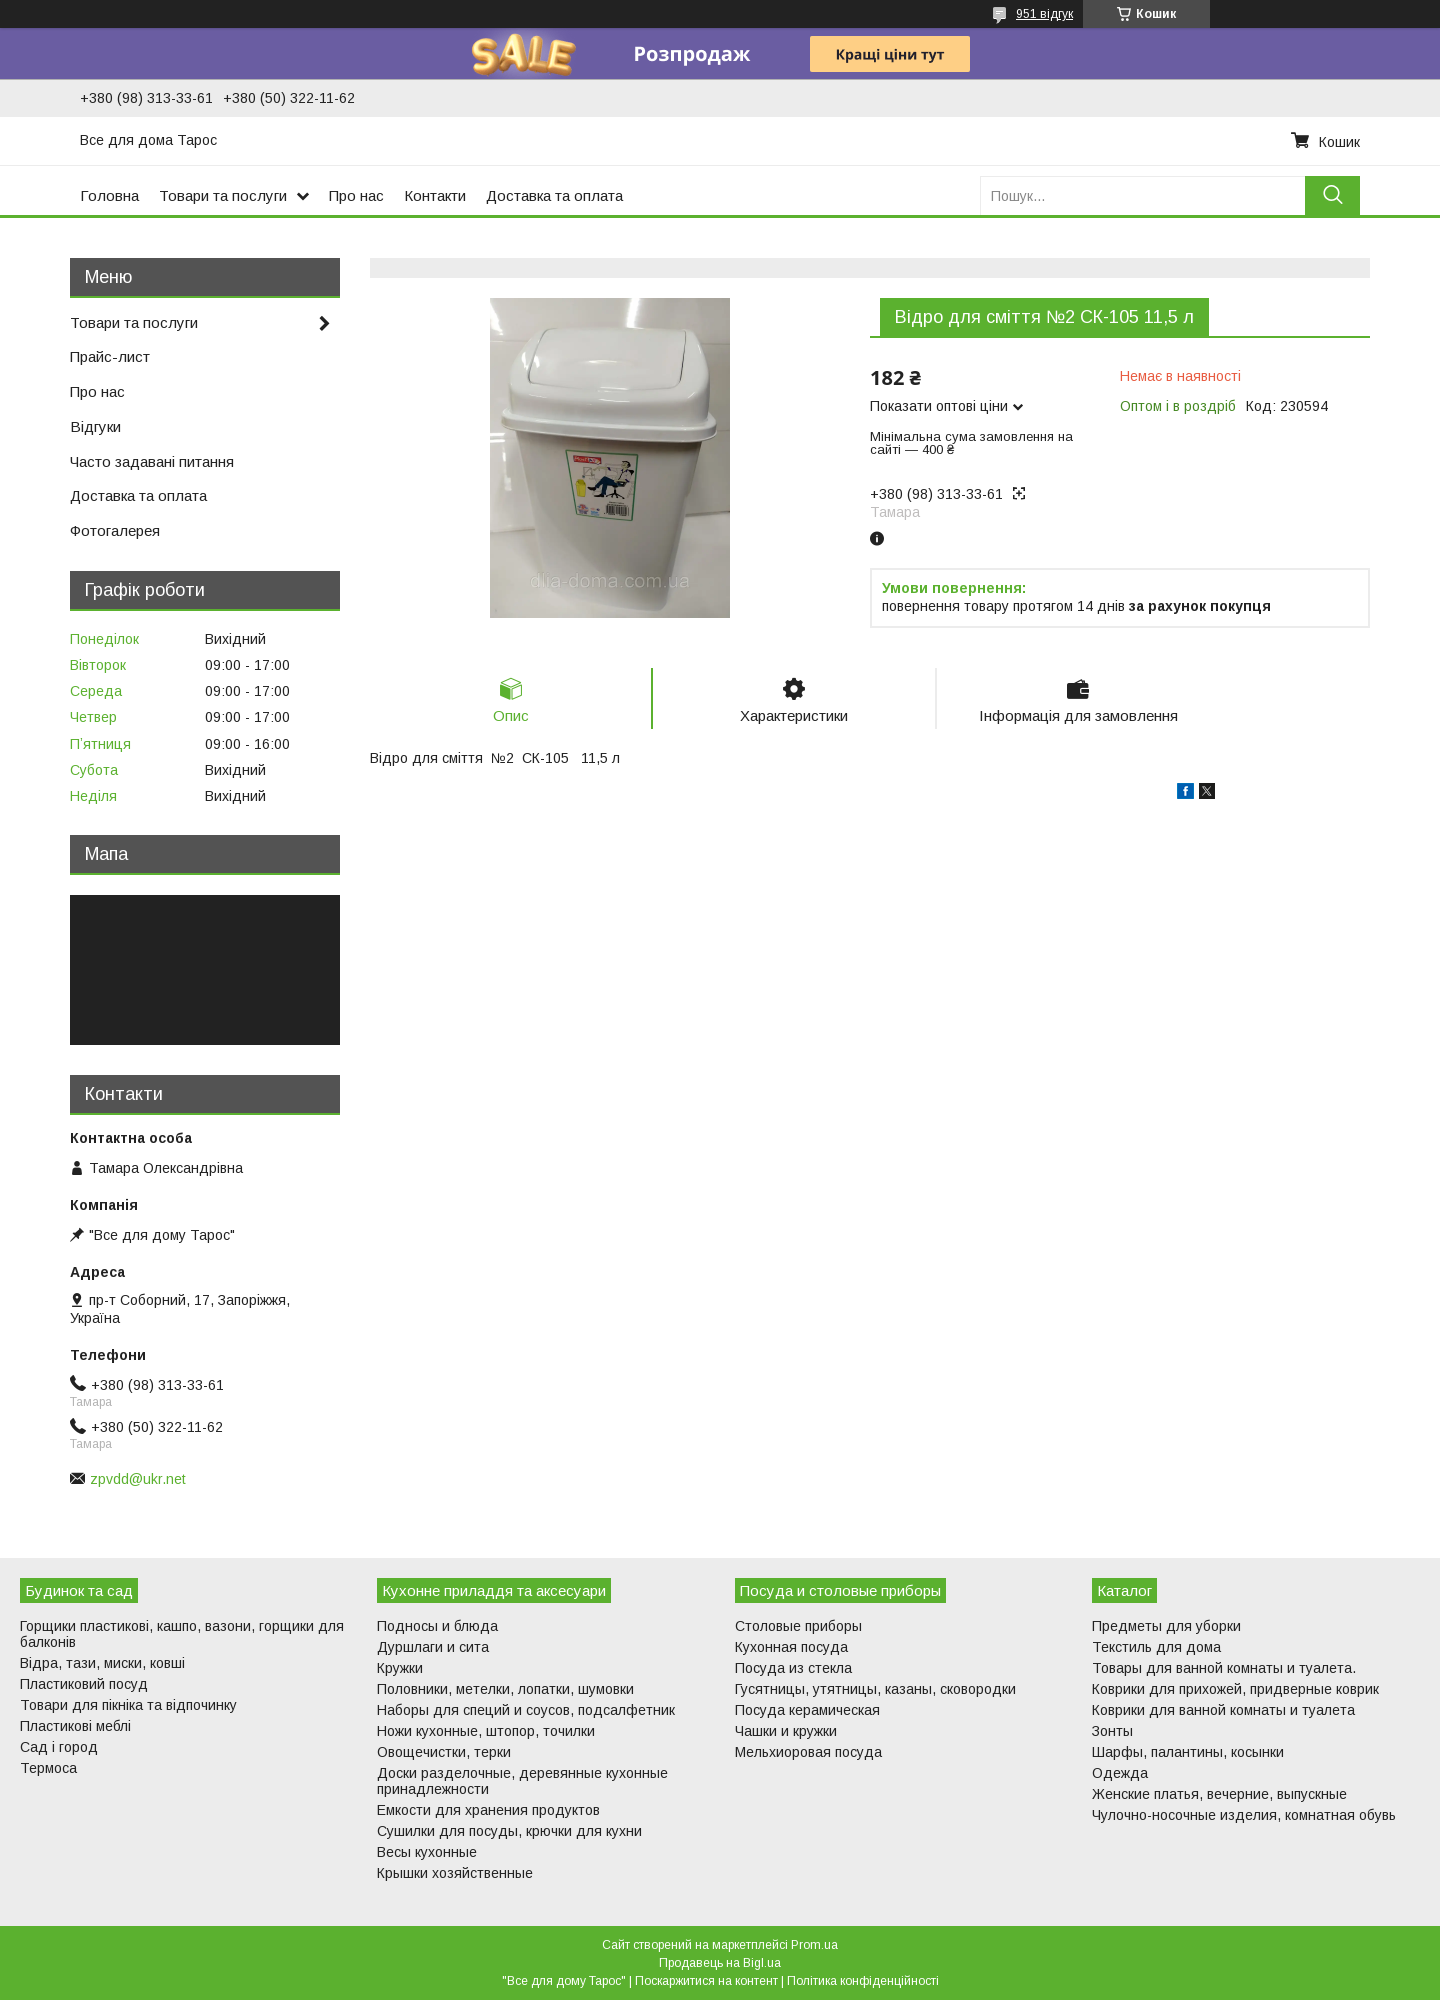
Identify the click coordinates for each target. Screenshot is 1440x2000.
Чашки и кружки (786, 1731)
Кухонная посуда (791, 1647)
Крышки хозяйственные (455, 1873)
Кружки (400, 1668)
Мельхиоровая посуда (808, 1752)
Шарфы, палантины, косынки (1188, 1752)
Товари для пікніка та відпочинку (128, 1705)
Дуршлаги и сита (433, 1647)
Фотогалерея (115, 530)
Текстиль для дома (1156, 1647)
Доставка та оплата (554, 195)
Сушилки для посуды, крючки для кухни (509, 1831)
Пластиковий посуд (84, 1684)
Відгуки (95, 426)
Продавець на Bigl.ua (720, 1963)
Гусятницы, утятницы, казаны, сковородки (875, 1689)
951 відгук (1044, 14)
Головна (109, 195)
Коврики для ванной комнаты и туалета (1223, 1710)
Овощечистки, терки (444, 1752)
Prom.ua (814, 1945)
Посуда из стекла (793, 1668)
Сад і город (59, 1747)
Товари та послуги (223, 195)
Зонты (1112, 1731)
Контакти (435, 195)
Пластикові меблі (75, 1726)
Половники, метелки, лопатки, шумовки (505, 1689)
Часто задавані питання (152, 461)
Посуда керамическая (807, 1710)
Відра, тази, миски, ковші (102, 1663)
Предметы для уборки (1166, 1626)
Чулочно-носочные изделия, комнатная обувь (1244, 1815)
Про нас (356, 195)
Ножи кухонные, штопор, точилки (486, 1731)
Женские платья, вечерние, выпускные (1219, 1794)
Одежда (1120, 1773)
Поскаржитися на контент (706, 1981)
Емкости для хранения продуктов (488, 1810)
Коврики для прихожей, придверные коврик (1235, 1689)
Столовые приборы (798, 1626)
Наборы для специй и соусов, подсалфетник (526, 1710)
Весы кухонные (427, 1852)
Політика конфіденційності (863, 1981)
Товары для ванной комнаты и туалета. (1224, 1668)
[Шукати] (1332, 195)
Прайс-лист (110, 356)
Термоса (48, 1768)
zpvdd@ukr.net (138, 1479)
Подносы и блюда (437, 1626)
